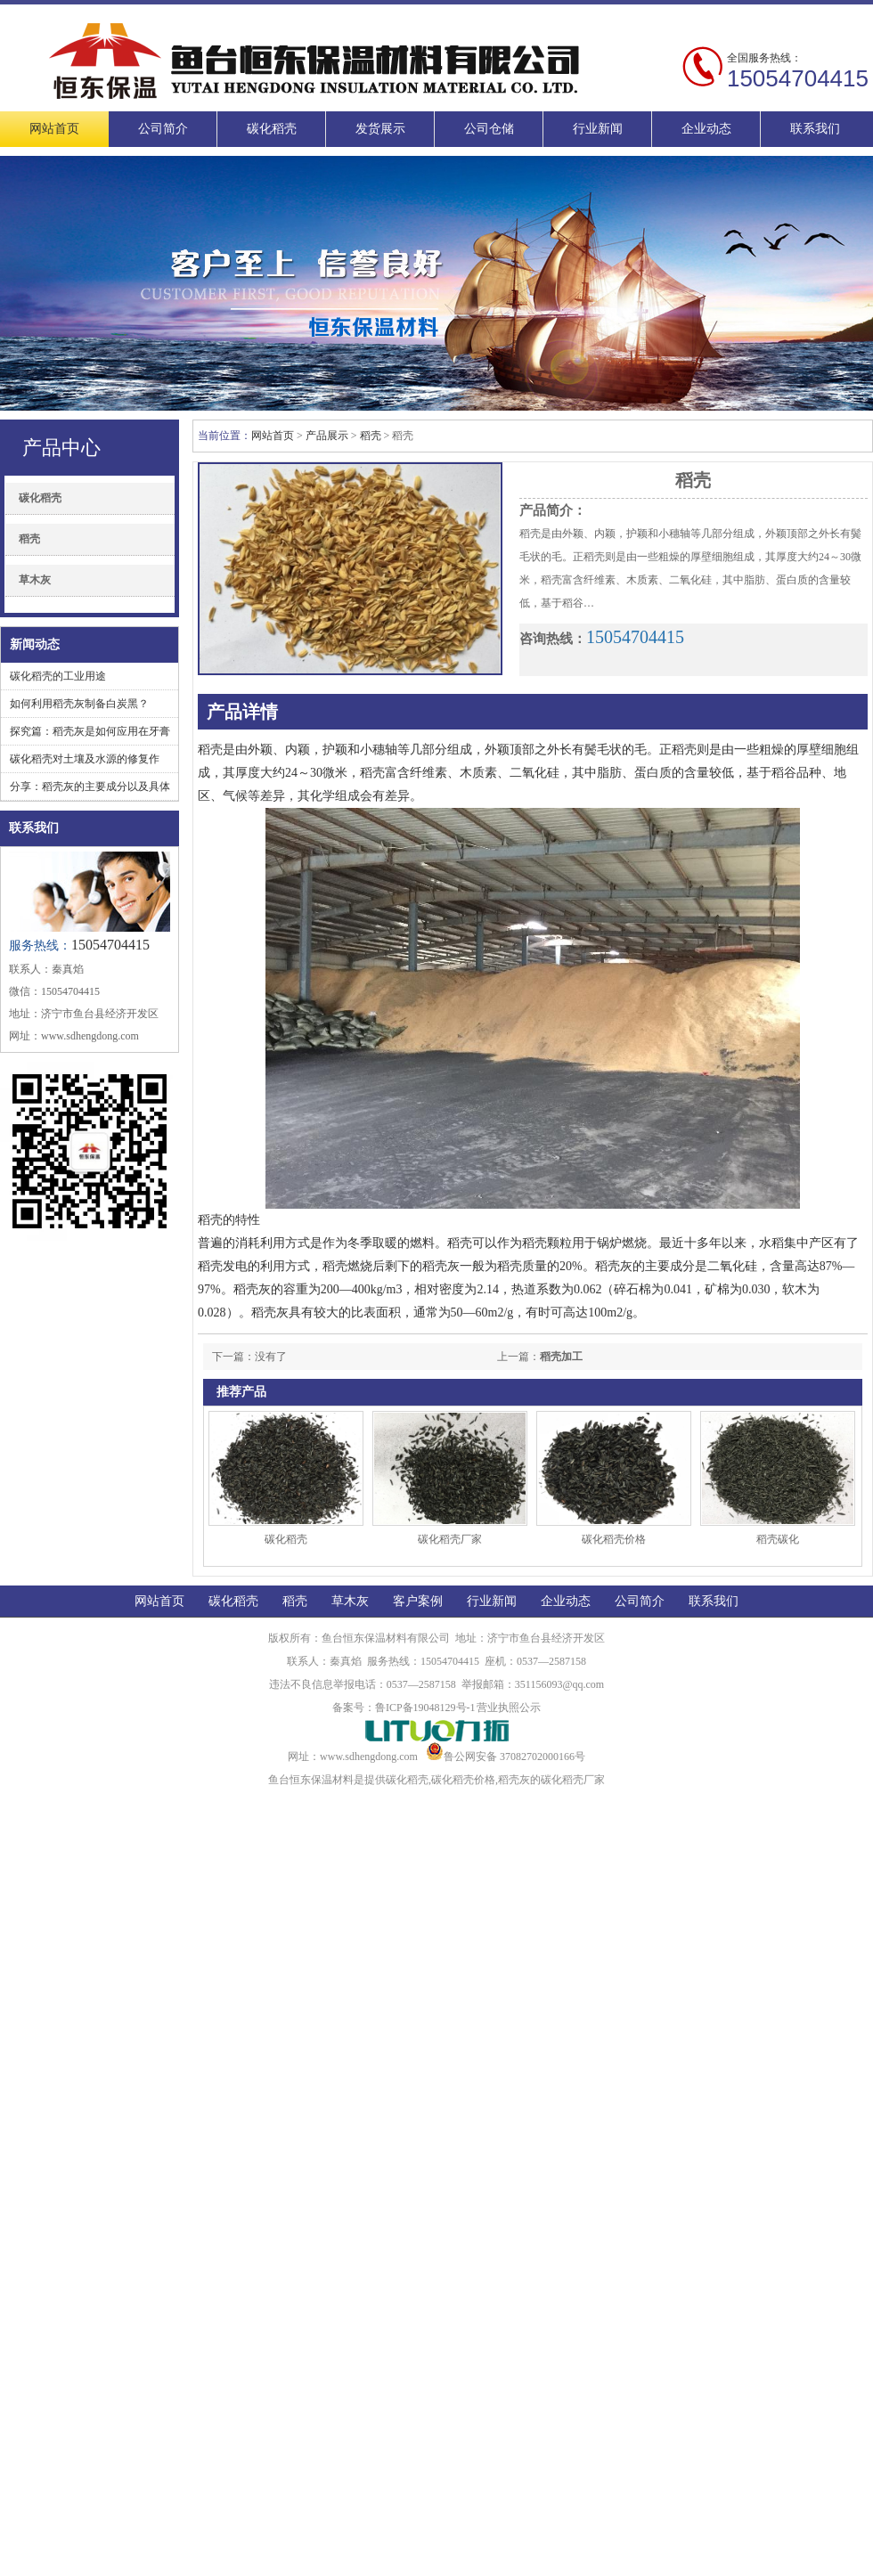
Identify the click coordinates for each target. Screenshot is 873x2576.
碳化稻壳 (272, 128)
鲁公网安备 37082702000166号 (505, 1756)
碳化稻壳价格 (614, 1539)
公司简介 (163, 128)
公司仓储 (489, 128)
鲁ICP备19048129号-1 (425, 1707)
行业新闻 (598, 128)
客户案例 (418, 1601)
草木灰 (35, 580)
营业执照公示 (509, 1707)
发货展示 (380, 128)
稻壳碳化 (777, 1539)
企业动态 (706, 128)
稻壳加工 (561, 1356)
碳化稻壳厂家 (450, 1539)
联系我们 (815, 128)
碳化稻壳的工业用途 (58, 676)
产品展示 (327, 435)
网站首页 (54, 128)
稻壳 (29, 539)
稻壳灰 (514, 1779)
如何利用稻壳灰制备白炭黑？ (79, 703)
